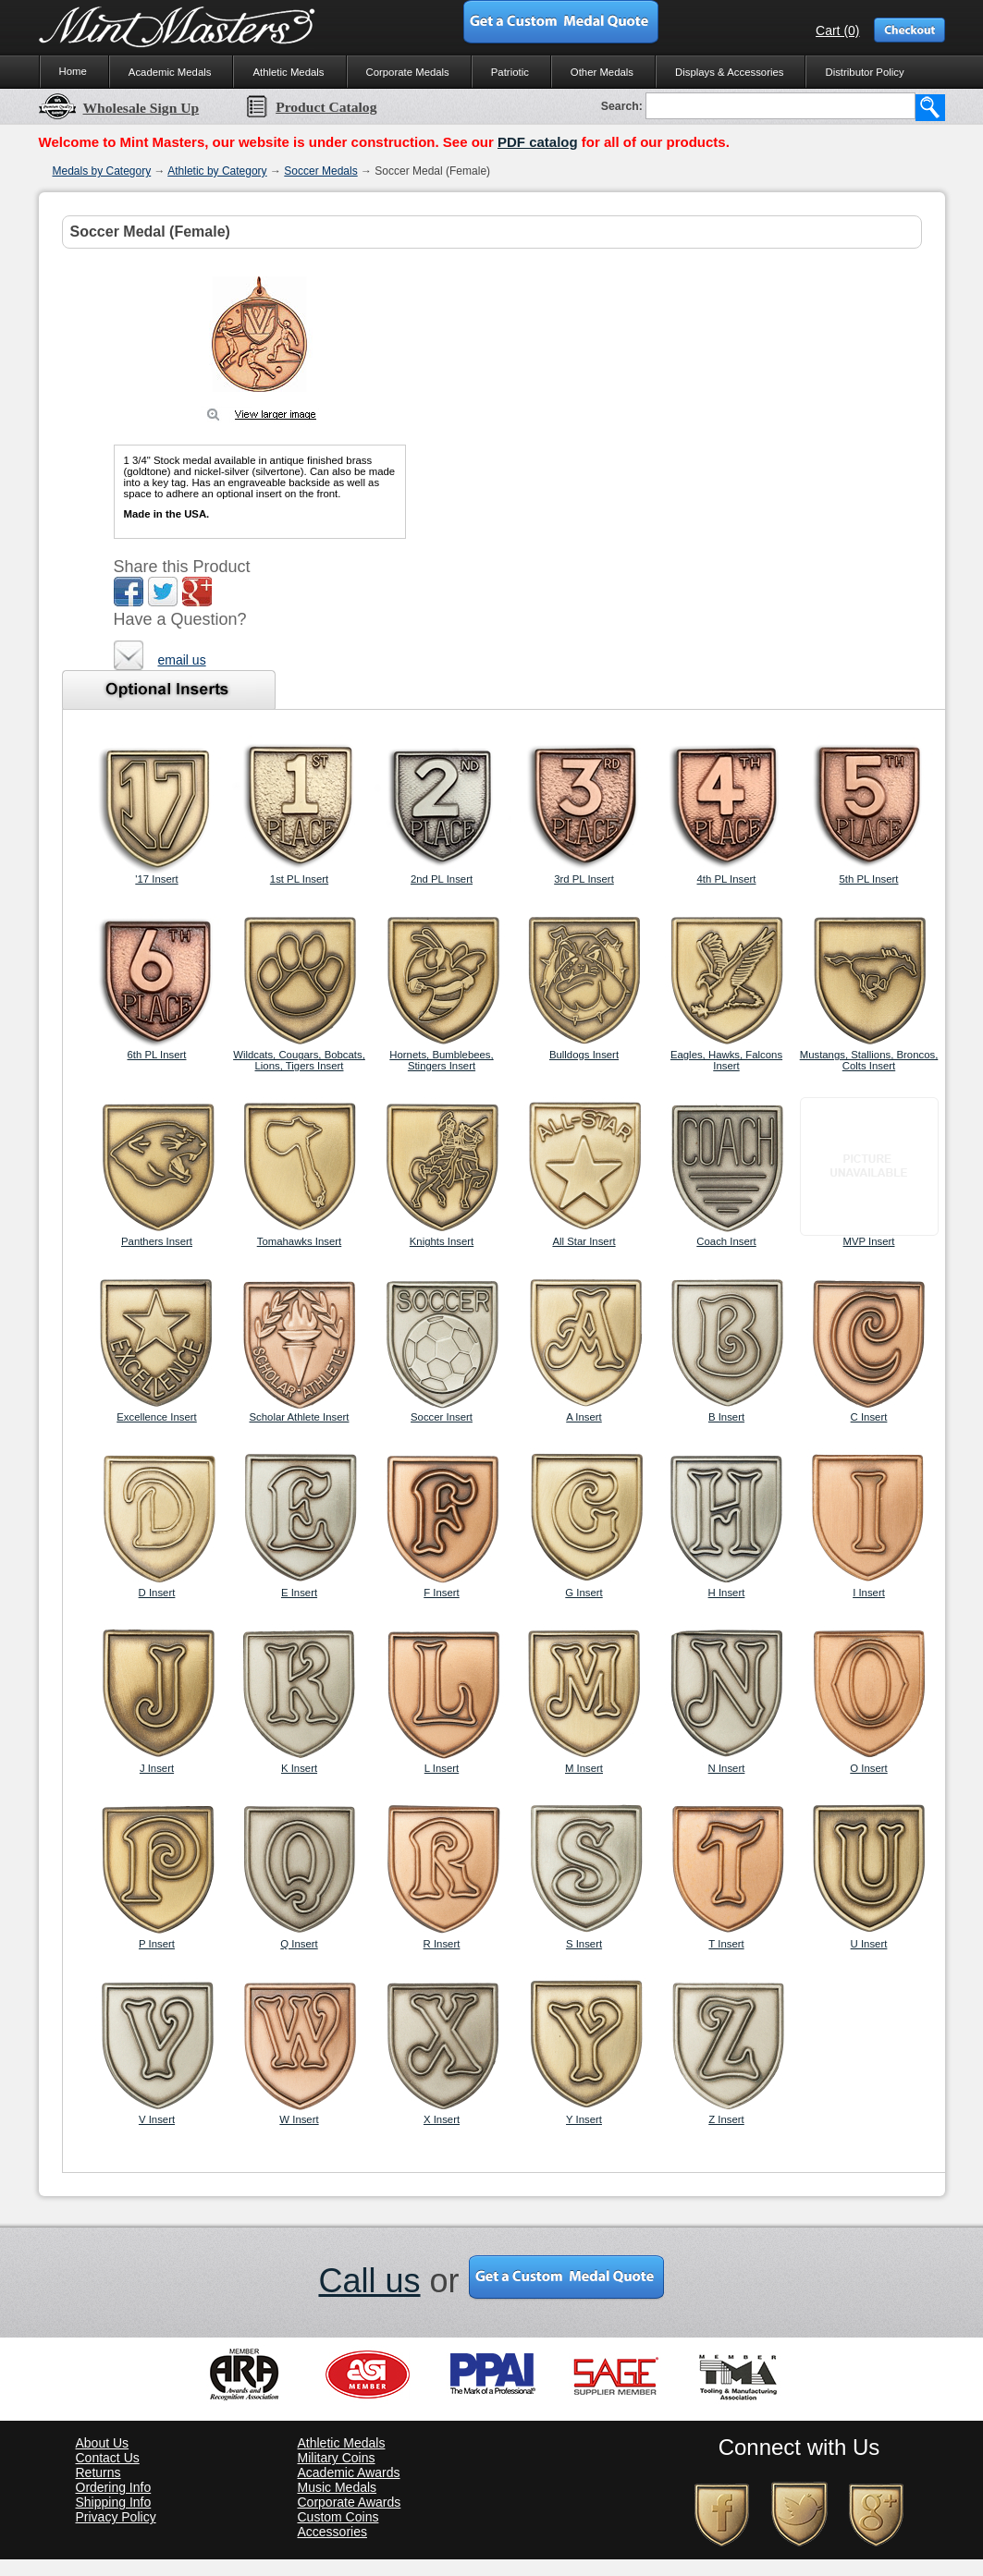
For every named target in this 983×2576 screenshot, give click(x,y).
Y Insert (584, 2119)
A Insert (584, 1416)
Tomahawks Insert (299, 1241)
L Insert (441, 1768)
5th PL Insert (869, 879)
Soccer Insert (442, 1416)
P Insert (157, 1943)
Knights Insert (441, 1241)
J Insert (157, 1768)
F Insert (442, 1592)
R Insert (442, 1943)
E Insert (299, 1592)
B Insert (726, 1416)
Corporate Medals (407, 72)
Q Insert (298, 1943)
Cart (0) (837, 30)
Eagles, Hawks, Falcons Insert (726, 1060)
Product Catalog (310, 107)
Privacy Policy (116, 2516)
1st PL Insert (299, 879)
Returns (98, 2472)
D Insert (157, 1592)
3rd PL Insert (584, 879)
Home (73, 71)
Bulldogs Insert (584, 1054)
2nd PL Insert (442, 879)
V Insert (157, 2119)
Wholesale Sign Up (119, 108)
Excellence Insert (157, 1416)
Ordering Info (114, 2487)
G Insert (583, 1592)
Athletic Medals (288, 72)
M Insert (584, 1768)
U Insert (869, 1943)
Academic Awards (349, 2472)
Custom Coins (338, 2516)
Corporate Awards (349, 2502)
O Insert (868, 1768)
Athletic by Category (216, 171)
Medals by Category (102, 171)
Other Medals (602, 72)
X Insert (442, 2119)
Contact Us (108, 2457)
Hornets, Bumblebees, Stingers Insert (441, 1060)
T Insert (725, 1943)
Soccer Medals (320, 171)
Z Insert (726, 2119)
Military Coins (336, 2457)
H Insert (726, 1592)
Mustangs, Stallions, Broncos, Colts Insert (869, 1060)
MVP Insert (869, 1241)
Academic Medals (170, 72)
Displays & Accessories (729, 72)
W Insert (298, 2119)
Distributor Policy (864, 72)
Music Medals (337, 2487)
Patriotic (510, 72)
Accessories (332, 2531)
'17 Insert (156, 879)
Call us (369, 2281)
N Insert (726, 1768)
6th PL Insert (157, 1054)
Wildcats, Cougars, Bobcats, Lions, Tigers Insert (299, 1060)
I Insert (869, 1592)
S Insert (584, 1943)
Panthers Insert (156, 1241)
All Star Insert (583, 1241)
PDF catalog (538, 142)
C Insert (869, 1416)
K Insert (299, 1768)
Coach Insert (726, 1241)
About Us (102, 2443)
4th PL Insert (726, 879)
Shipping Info (114, 2502)
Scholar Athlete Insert (300, 1416)
